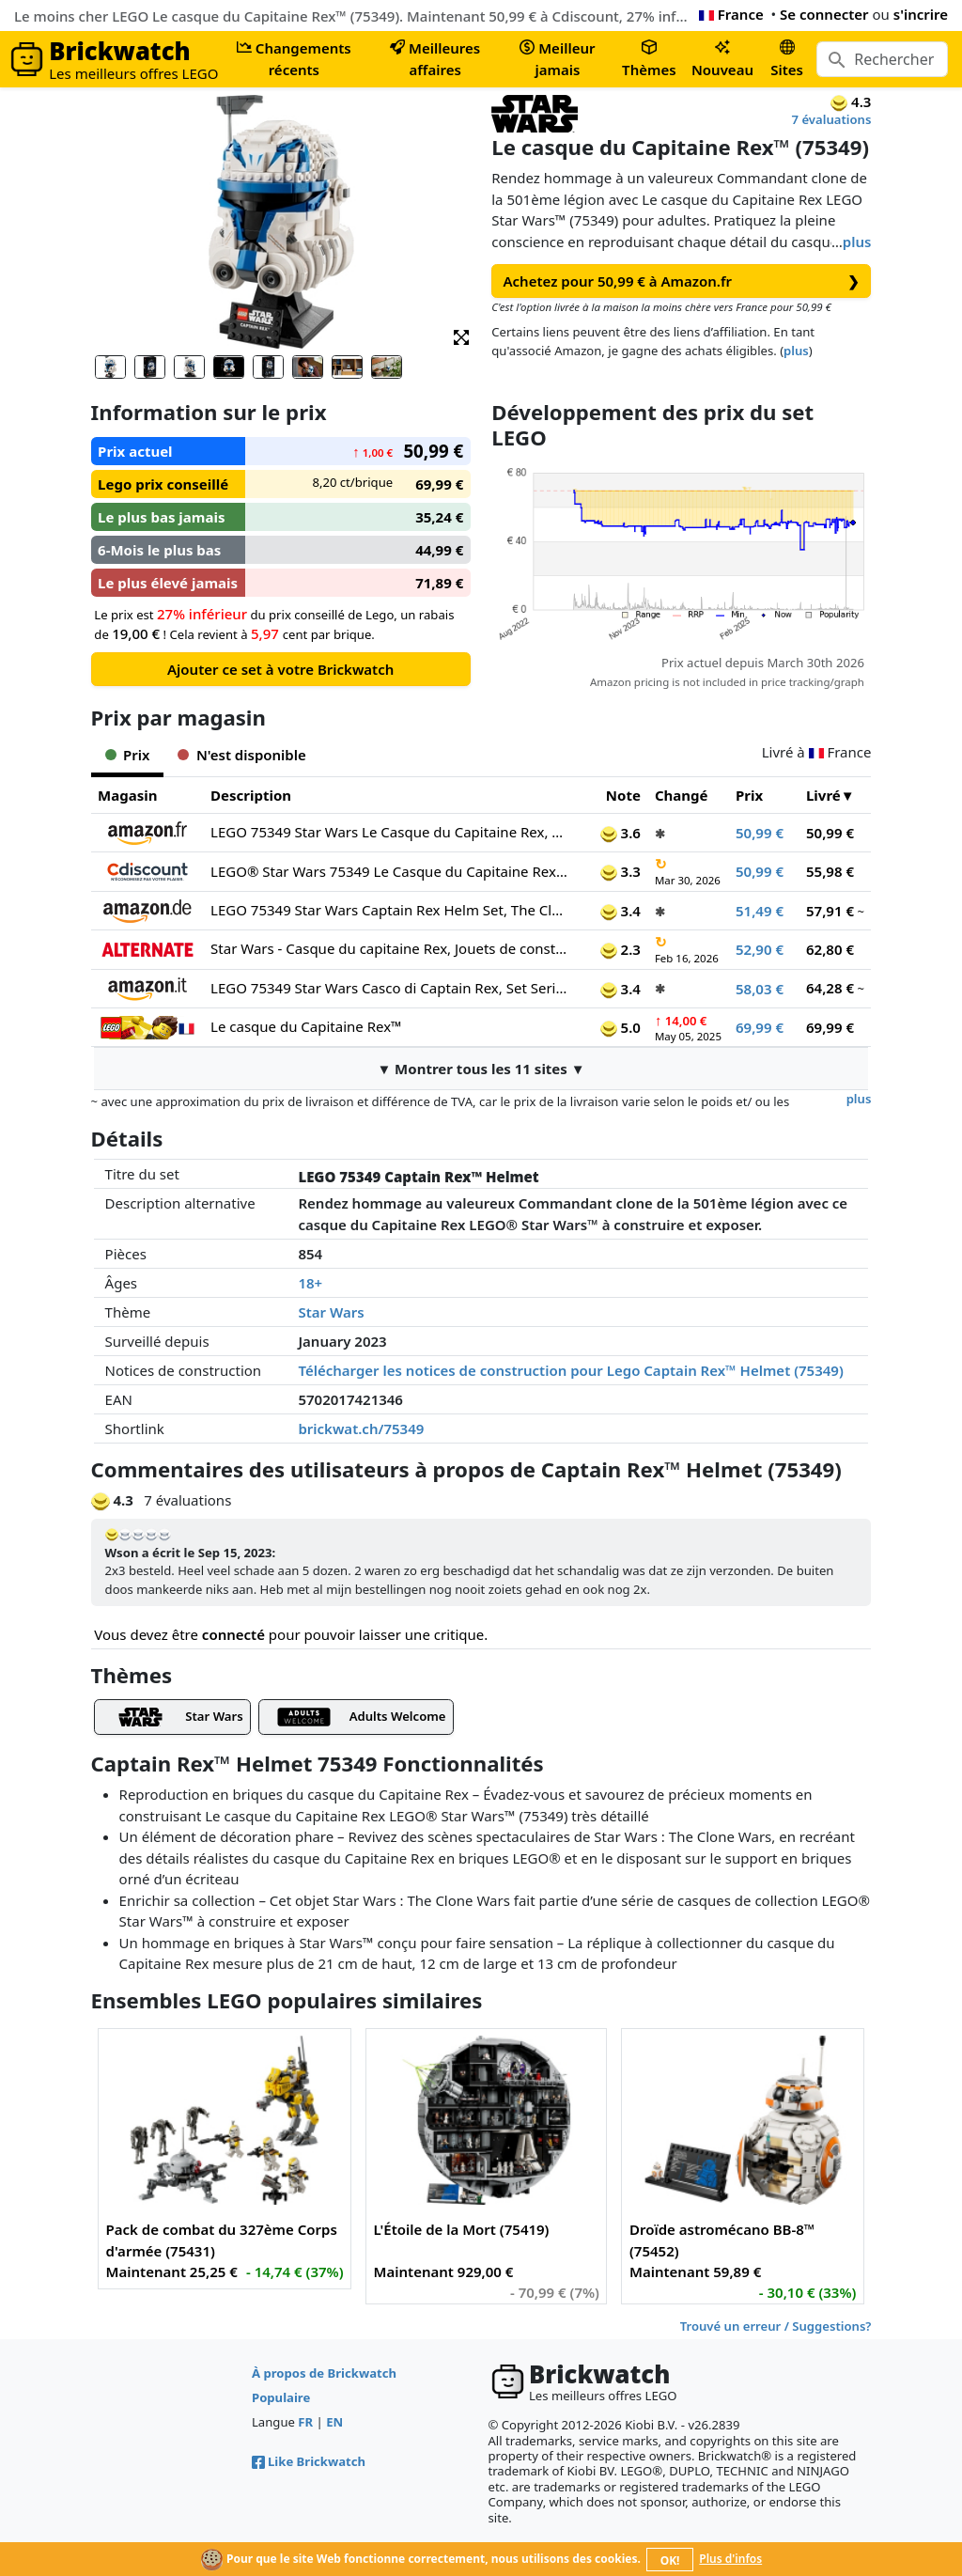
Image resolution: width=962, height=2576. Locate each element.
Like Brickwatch (308, 2461)
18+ (310, 1282)
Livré (823, 795)
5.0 (620, 1027)
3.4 (620, 910)
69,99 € (760, 1027)
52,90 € (760, 949)
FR (305, 2421)
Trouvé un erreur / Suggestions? (776, 2326)
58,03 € (760, 988)
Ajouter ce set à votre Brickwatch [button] (280, 669)
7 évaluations (832, 119)
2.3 (620, 949)
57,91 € (830, 910)
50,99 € (760, 832)
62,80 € (830, 949)
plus (857, 241)
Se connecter (824, 14)
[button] (461, 336)
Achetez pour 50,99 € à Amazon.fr (682, 281)
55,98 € (830, 871)
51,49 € (760, 910)
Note (623, 795)
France (731, 14)
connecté (233, 1634)
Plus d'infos (730, 2559)
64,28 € (830, 987)
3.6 (620, 832)
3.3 (620, 871)
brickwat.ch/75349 (361, 1428)
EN (334, 2421)
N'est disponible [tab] (241, 754)
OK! (670, 2560)
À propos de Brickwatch (324, 2373)
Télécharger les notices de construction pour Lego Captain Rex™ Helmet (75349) (570, 1370)
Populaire (281, 2397)
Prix (749, 795)
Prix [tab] (127, 754)
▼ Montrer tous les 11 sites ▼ (480, 1068)
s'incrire (920, 14)
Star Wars (331, 1312)
